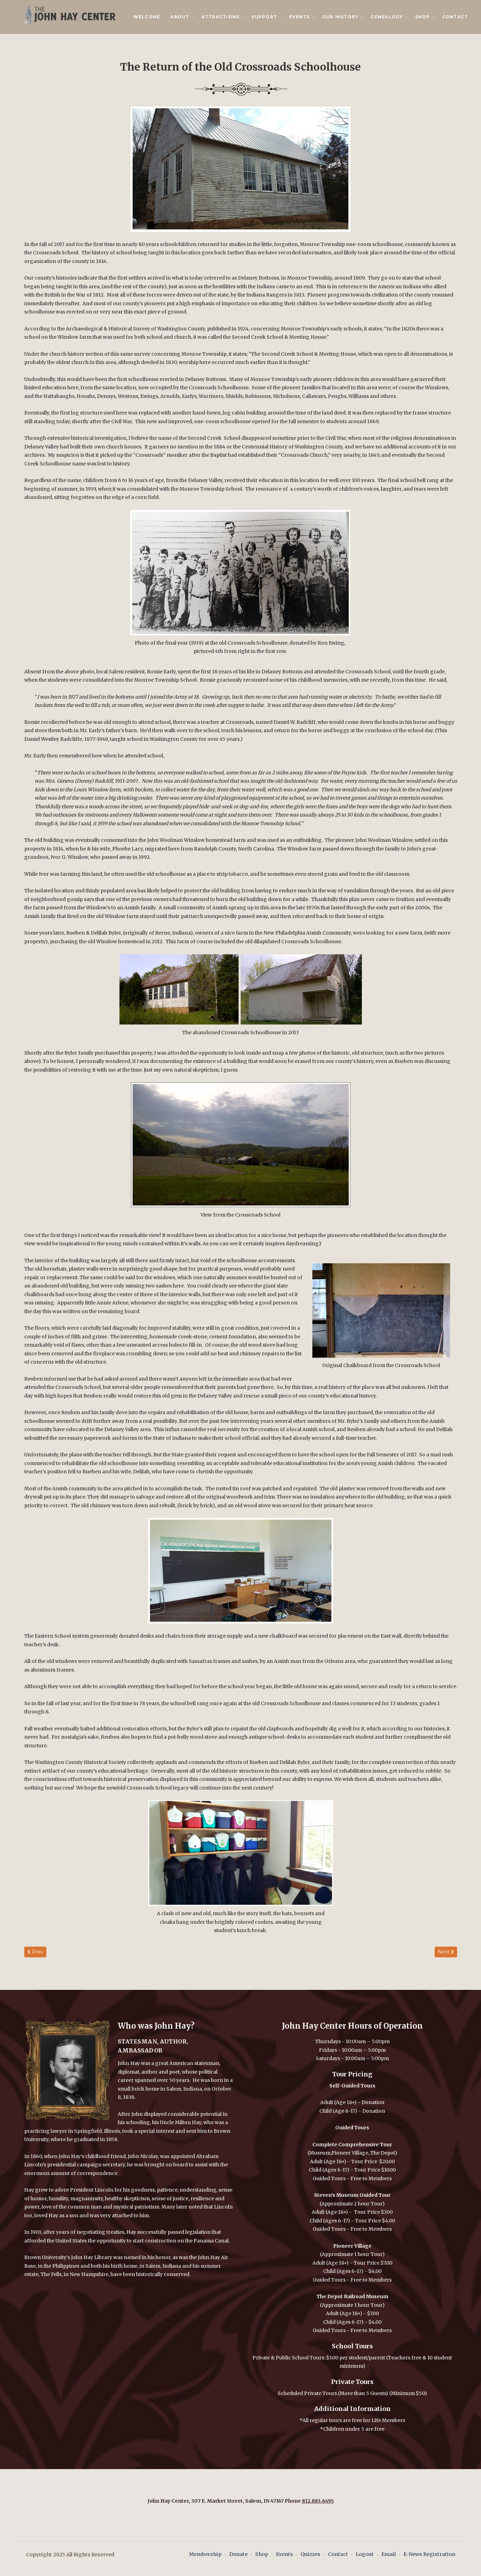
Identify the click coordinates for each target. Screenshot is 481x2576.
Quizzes (310, 2554)
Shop (261, 2554)
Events (284, 2554)
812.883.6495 (318, 2501)
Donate (238, 2554)
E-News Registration (429, 2554)
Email (388, 2554)
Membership (205, 2554)
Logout (365, 2554)
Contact (455, 16)
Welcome (146, 16)
